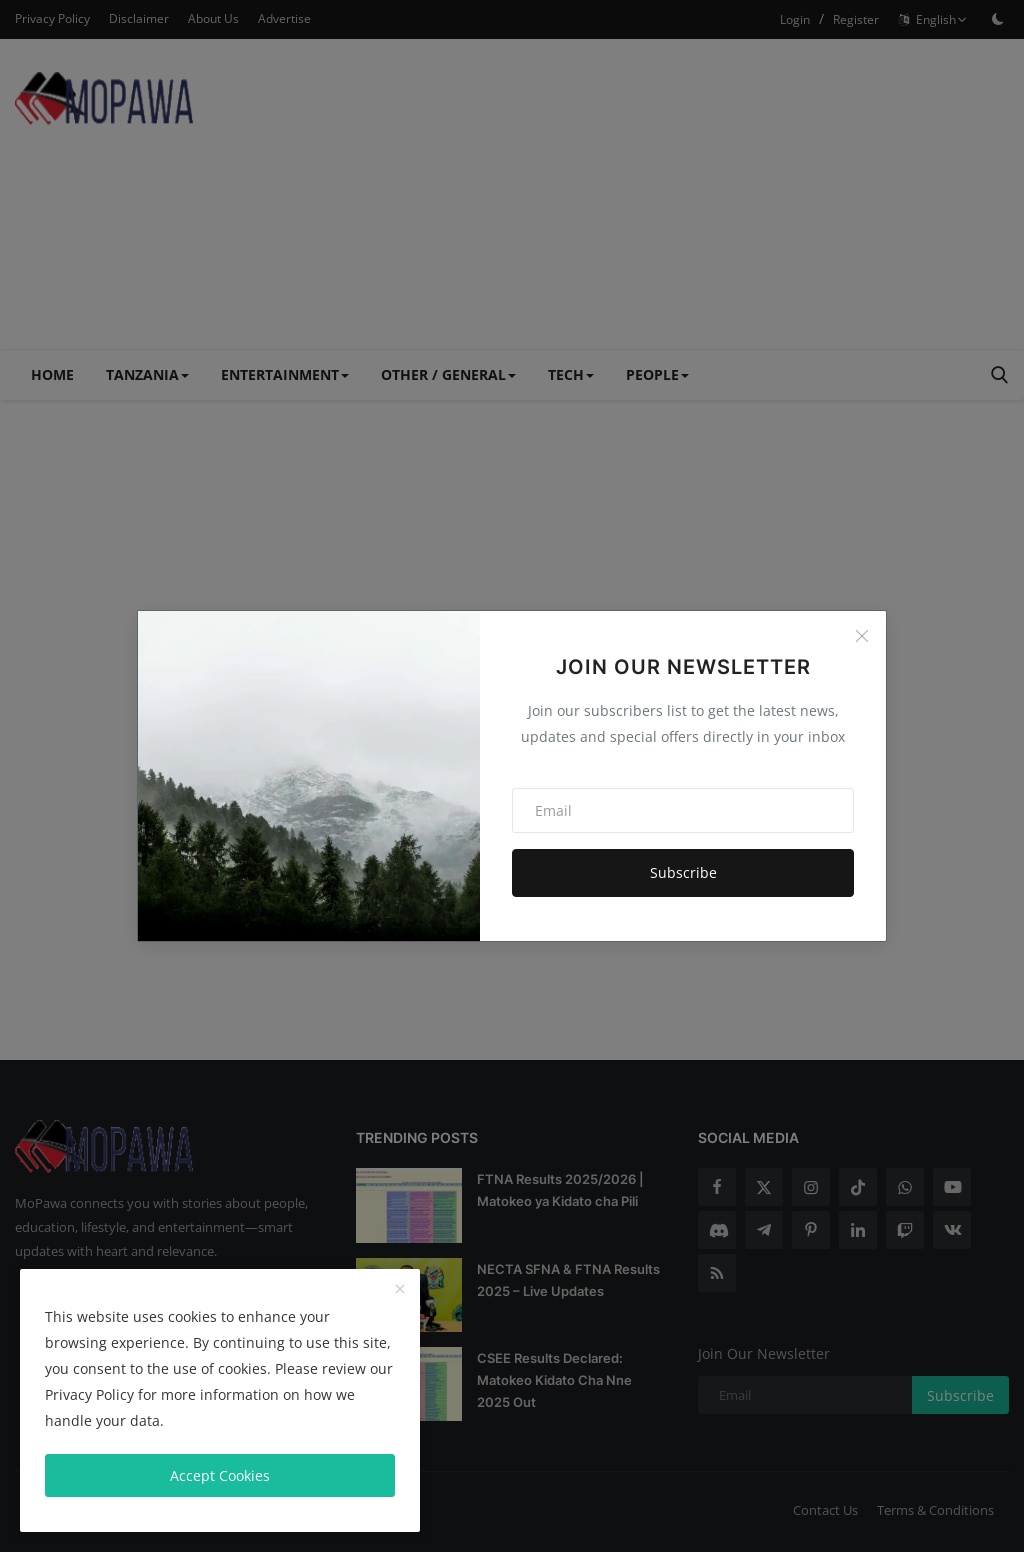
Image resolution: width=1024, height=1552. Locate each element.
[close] (400, 1290)
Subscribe (683, 872)
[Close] (862, 636)
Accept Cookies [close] (220, 1475)
